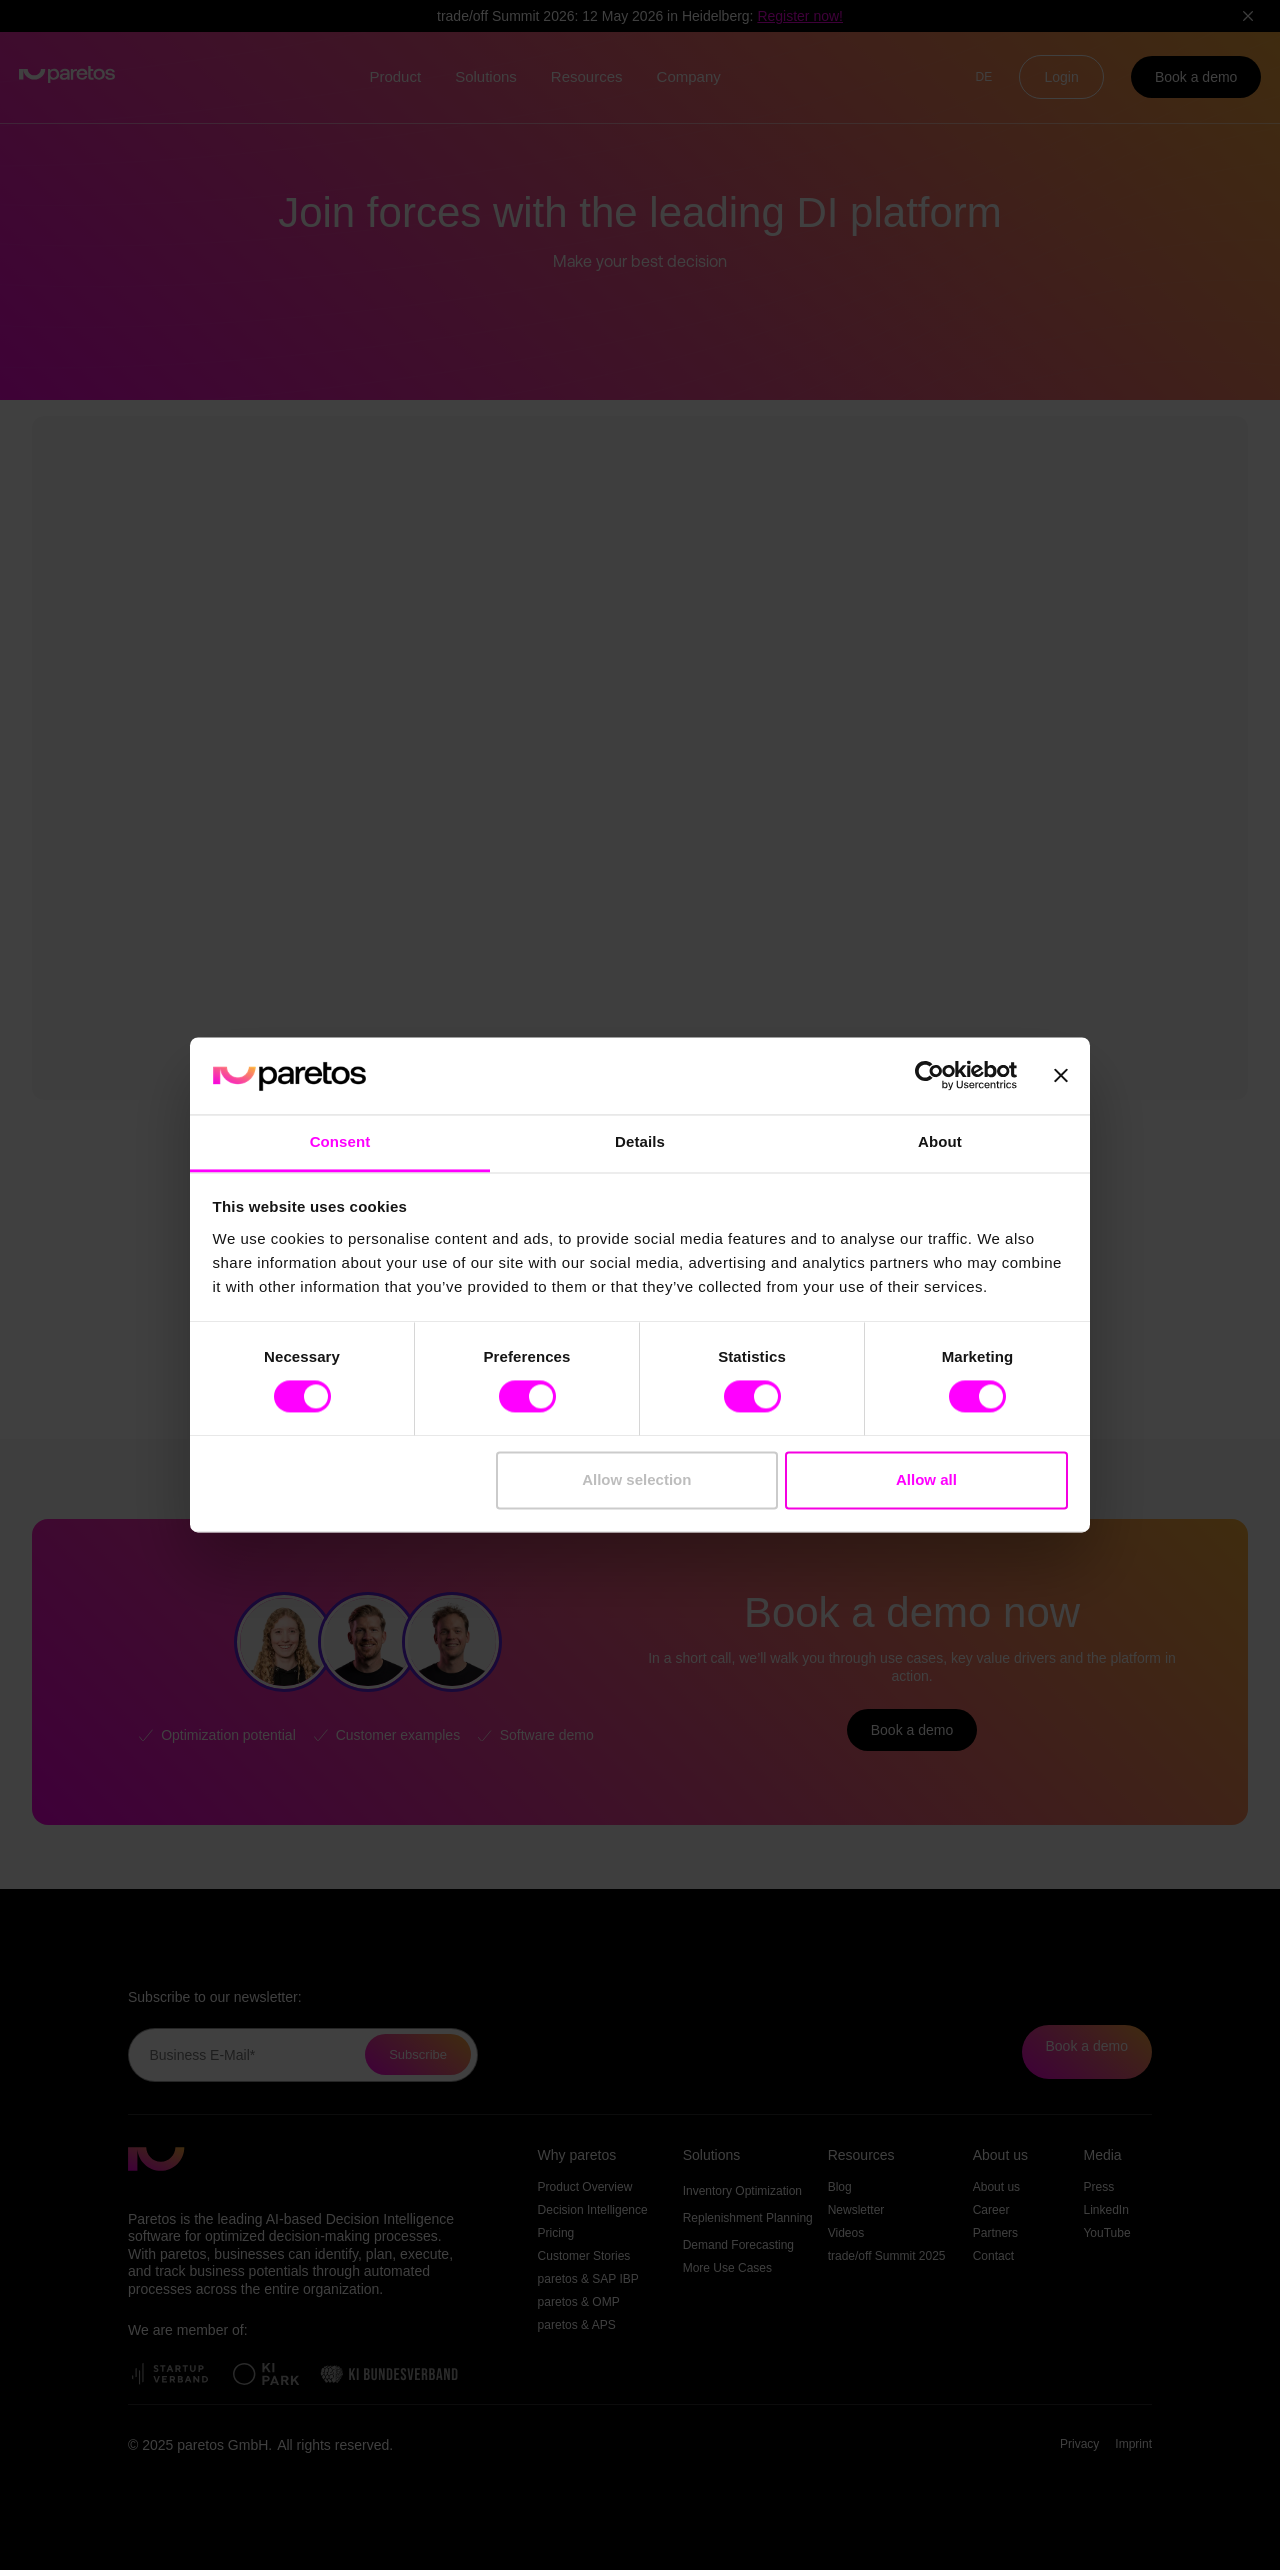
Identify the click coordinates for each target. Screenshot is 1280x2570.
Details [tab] (640, 1141)
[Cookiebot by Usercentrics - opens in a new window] (929, 1076)
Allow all (926, 1479)
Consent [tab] (340, 1141)
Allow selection (636, 1479)
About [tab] (940, 1141)
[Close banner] (1061, 1076)
